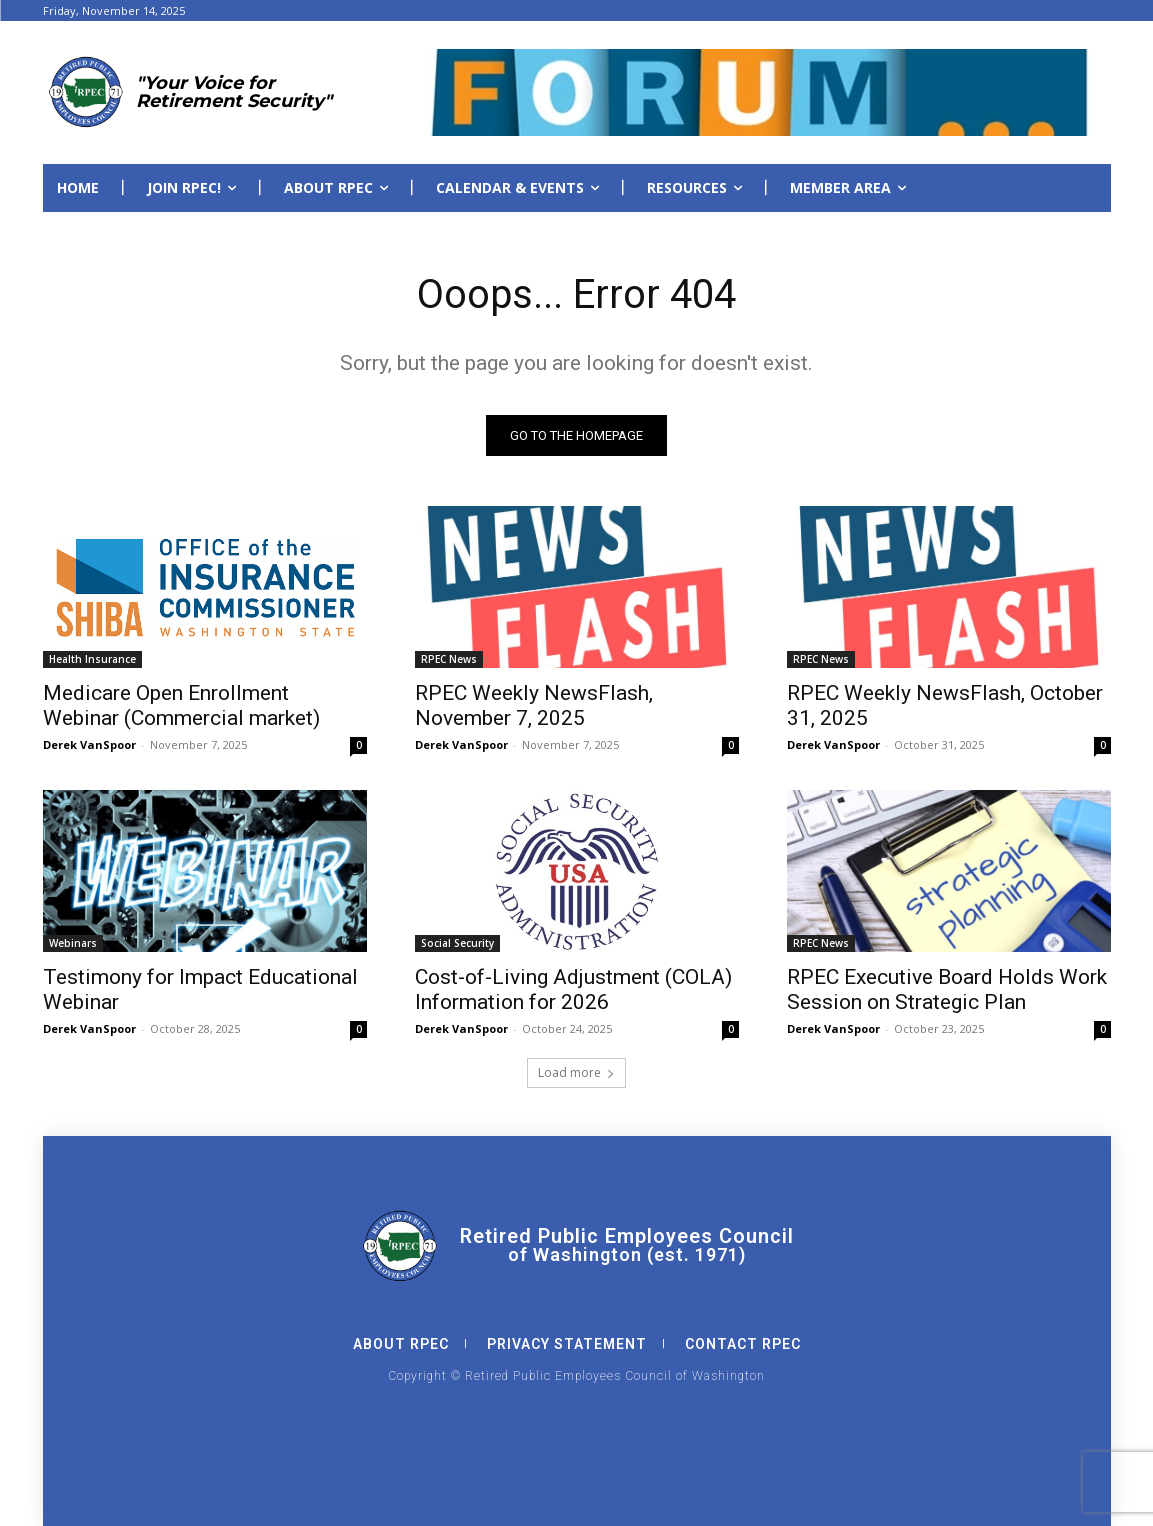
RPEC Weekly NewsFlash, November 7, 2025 (534, 705)
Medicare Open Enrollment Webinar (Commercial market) (181, 705)
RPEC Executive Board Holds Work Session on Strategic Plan (947, 989)
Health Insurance (92, 659)
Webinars (73, 943)
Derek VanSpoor (89, 744)
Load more (576, 1072)
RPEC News (449, 659)
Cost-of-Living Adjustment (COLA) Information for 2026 (573, 989)
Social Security (457, 943)
